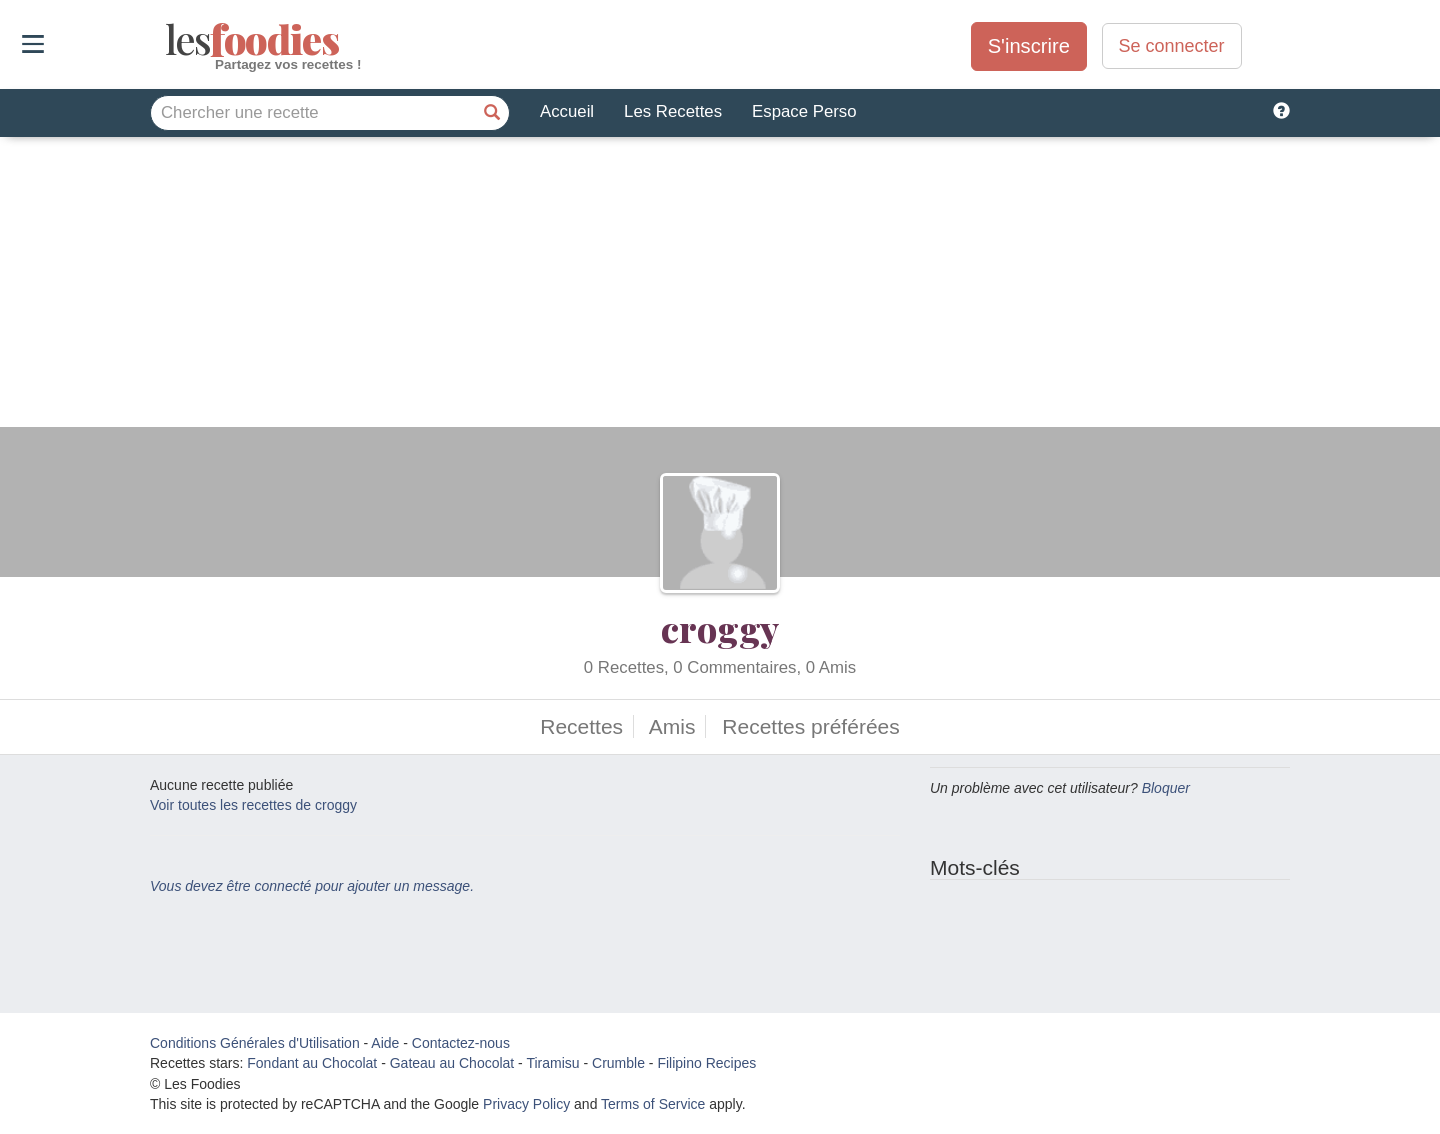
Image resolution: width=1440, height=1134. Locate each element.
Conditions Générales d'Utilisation (255, 1043)
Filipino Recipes (706, 1063)
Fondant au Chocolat (312, 1063)
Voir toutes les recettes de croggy (253, 805)
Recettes (581, 726)
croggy (720, 628)
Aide (385, 1043)
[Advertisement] (720, 287)
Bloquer (1166, 788)
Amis (672, 726)
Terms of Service (653, 1104)
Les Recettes (673, 111)
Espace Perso (804, 111)
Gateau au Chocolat (452, 1063)
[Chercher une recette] (492, 113)
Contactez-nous (461, 1043)
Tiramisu (552, 1063)
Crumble (618, 1063)
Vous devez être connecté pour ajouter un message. (312, 886)
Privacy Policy (526, 1104)
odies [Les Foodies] (167, 40)
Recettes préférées (810, 726)
